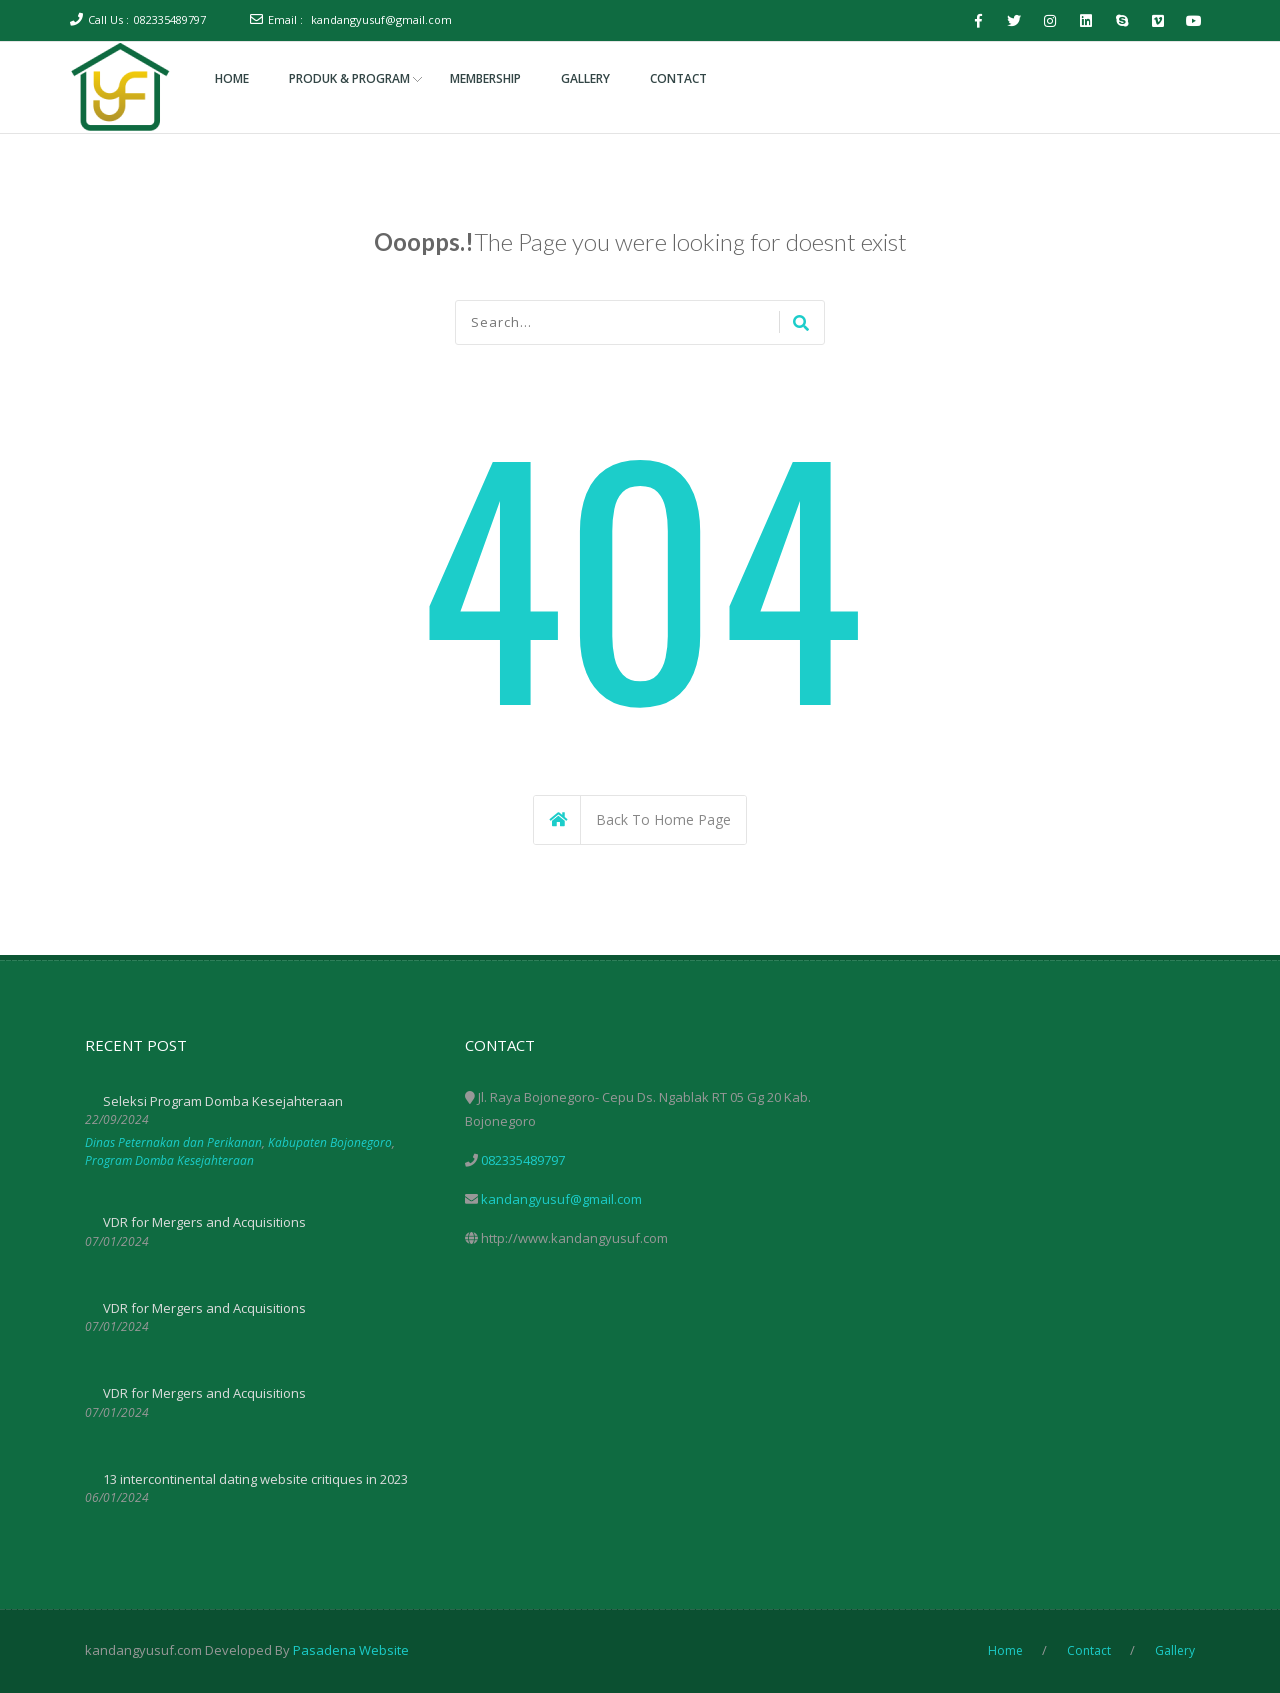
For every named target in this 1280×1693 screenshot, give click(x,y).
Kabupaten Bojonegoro (330, 1142)
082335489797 (170, 19)
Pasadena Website (351, 1650)
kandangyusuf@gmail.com (381, 19)
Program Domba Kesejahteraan (169, 1160)
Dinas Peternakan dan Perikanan (173, 1142)
